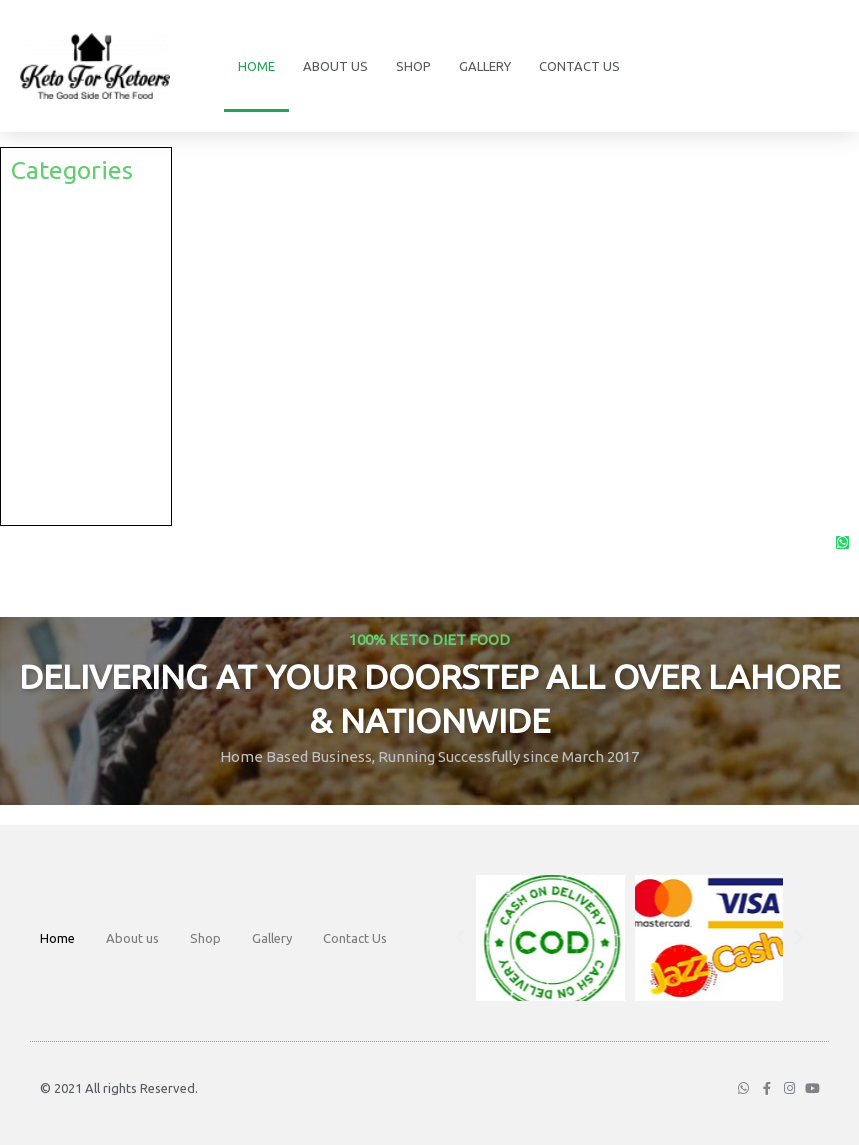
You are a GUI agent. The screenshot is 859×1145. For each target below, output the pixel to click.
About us (335, 66)
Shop (413, 66)
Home (256, 66)
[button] (460, 938)
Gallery (485, 66)
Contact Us (579, 66)
